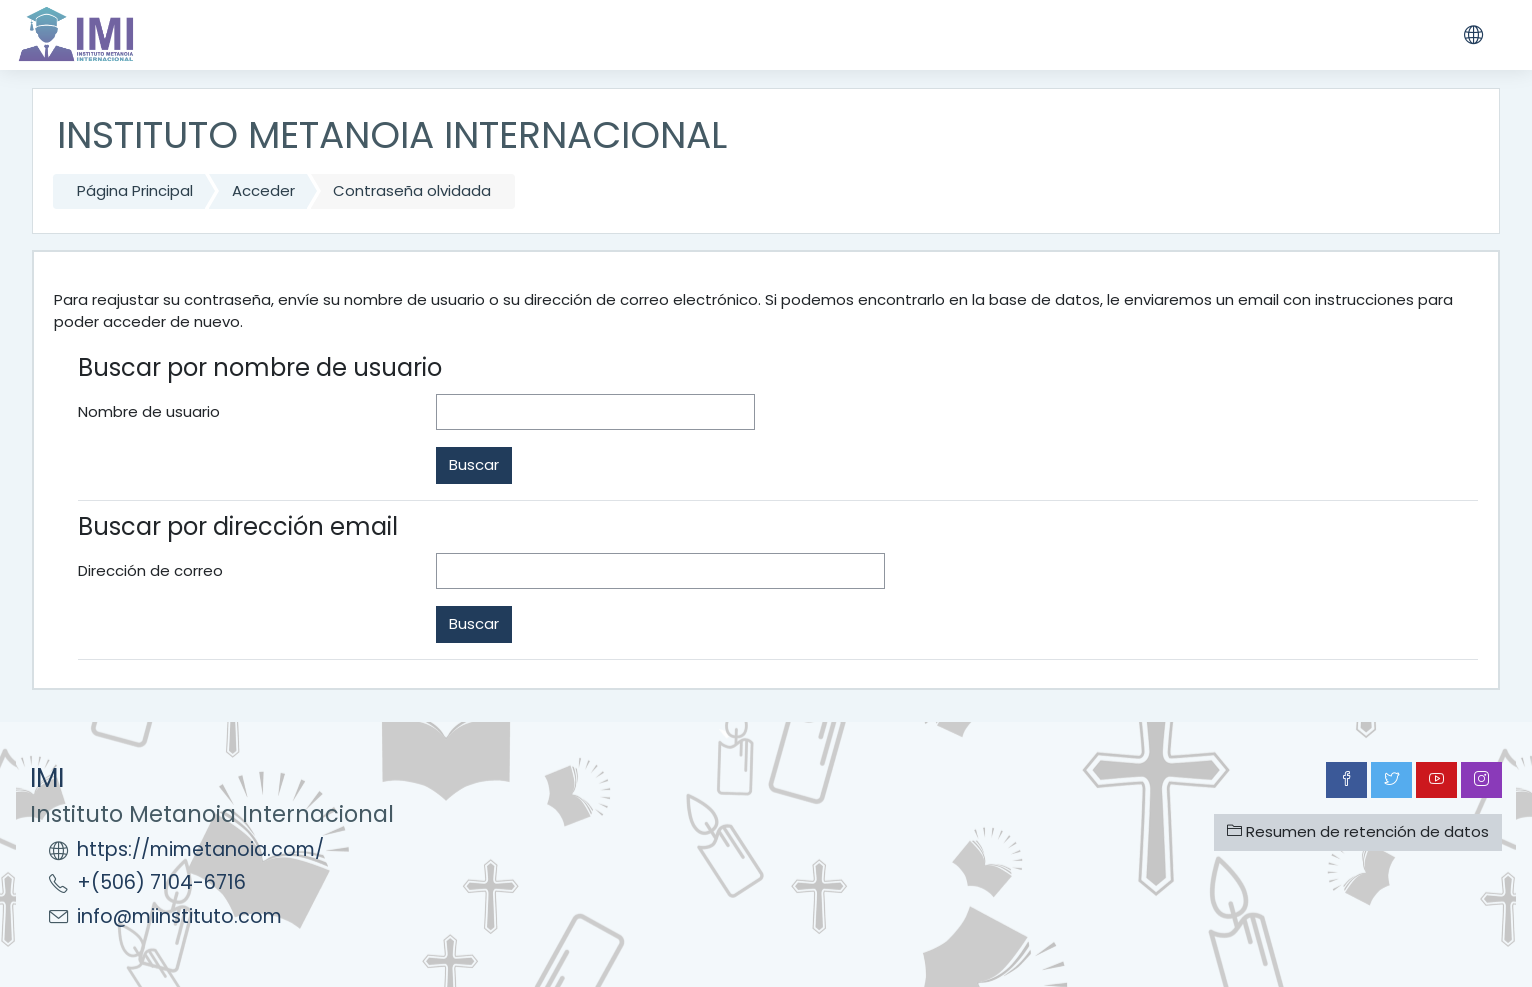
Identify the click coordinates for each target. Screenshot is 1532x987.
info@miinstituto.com (179, 916)
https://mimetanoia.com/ (200, 849)
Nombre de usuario (149, 411)
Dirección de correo (150, 570)
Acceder (263, 190)
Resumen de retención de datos (1358, 831)
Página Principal (135, 190)
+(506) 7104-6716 (161, 882)
